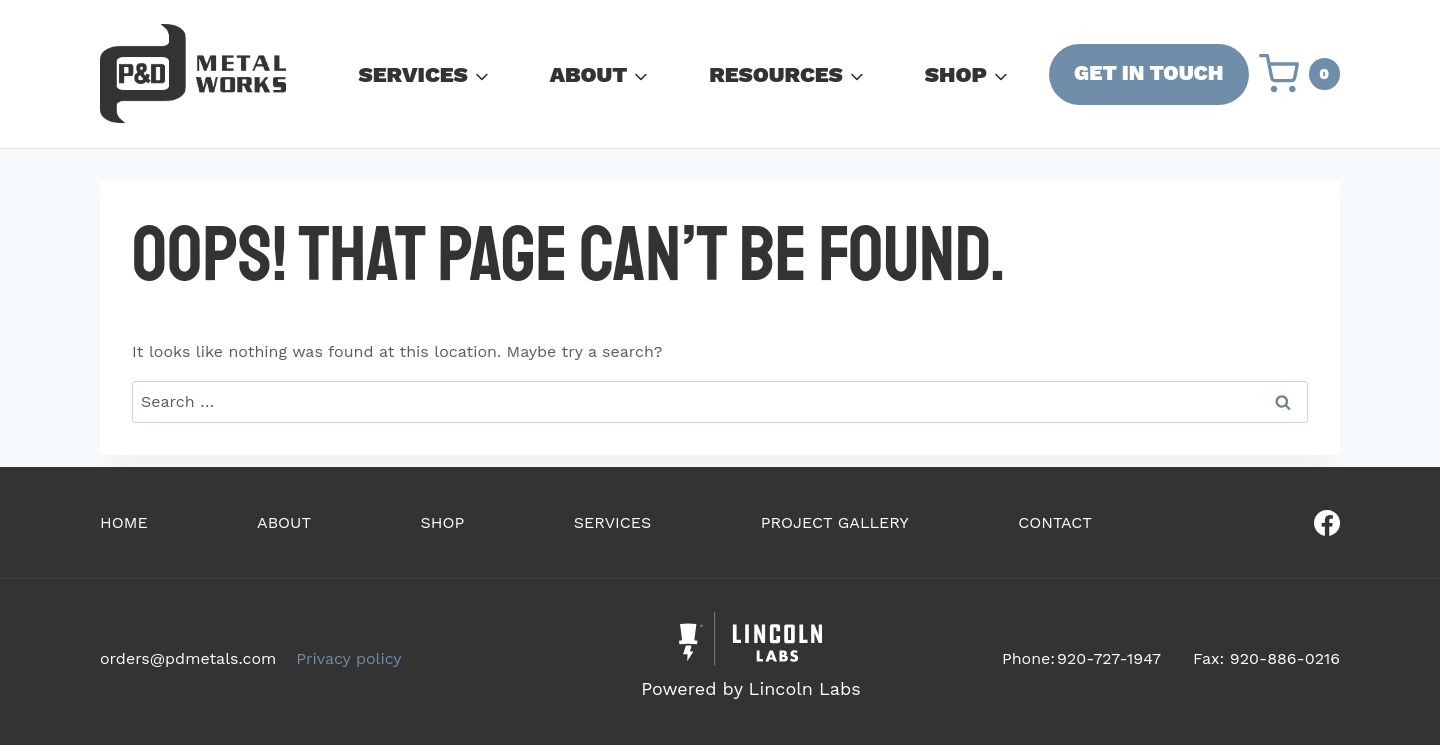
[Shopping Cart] (1300, 74)
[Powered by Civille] (750, 658)
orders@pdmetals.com (188, 658)
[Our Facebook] (1264, 523)
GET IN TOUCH (1148, 72)
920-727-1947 (1109, 658)
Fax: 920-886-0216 (1266, 658)
